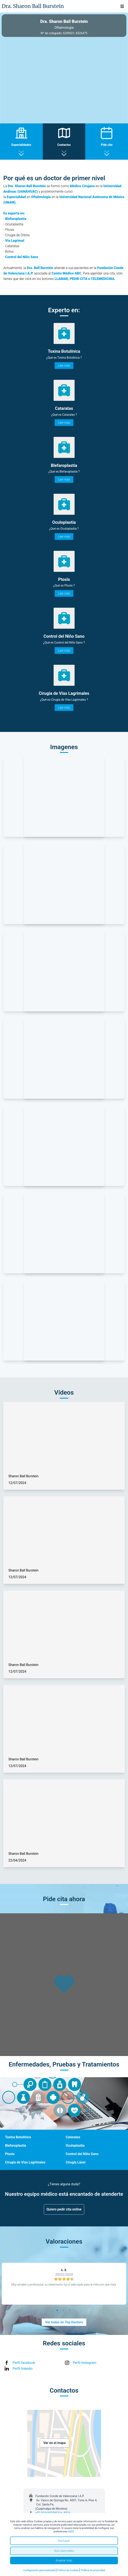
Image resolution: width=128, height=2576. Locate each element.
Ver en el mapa (54, 2443)
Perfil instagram (84, 2363)
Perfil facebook (24, 2363)
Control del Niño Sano (82, 2154)
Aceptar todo (64, 2560)
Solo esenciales (64, 2550)
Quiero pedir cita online (64, 2209)
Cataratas (73, 2137)
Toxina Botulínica (18, 2137)
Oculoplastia (75, 2146)
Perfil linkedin (22, 2369)
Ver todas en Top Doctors (64, 2322)
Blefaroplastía (15, 2146)
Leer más (64, 365)
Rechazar (64, 2540)
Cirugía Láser (76, 2162)
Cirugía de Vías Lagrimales (25, 2162)
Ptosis (9, 2154)
